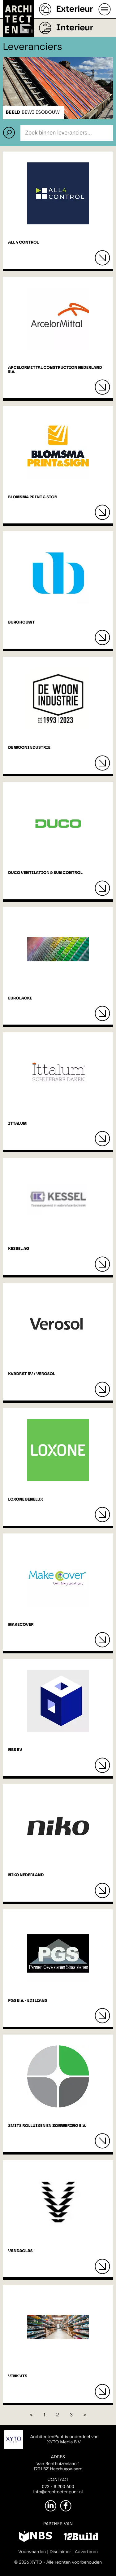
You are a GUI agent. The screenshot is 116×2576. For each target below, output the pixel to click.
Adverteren (86, 2552)
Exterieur (74, 9)
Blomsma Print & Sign (32, 497)
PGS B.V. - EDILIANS (27, 2001)
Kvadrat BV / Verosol (31, 1374)
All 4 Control (23, 242)
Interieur (74, 28)
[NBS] (35, 2537)
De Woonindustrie (29, 748)
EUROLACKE (20, 998)
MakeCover (21, 1625)
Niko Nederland (26, 1875)
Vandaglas (20, 2251)
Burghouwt (21, 622)
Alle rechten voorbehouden (74, 2562)
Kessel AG (18, 1249)
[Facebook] (65, 2506)
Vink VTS (17, 2376)
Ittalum (17, 1124)
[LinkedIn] (50, 2506)
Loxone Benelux (25, 1500)
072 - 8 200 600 (58, 2487)
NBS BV (15, 1750)
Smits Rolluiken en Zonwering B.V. (47, 2126)
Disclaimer (60, 2552)
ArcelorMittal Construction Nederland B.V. (55, 370)
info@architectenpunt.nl (58, 2492)
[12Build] (80, 2537)
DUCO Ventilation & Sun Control (45, 873)
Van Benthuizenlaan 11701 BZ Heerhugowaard (58, 2466)
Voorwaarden (32, 2552)
